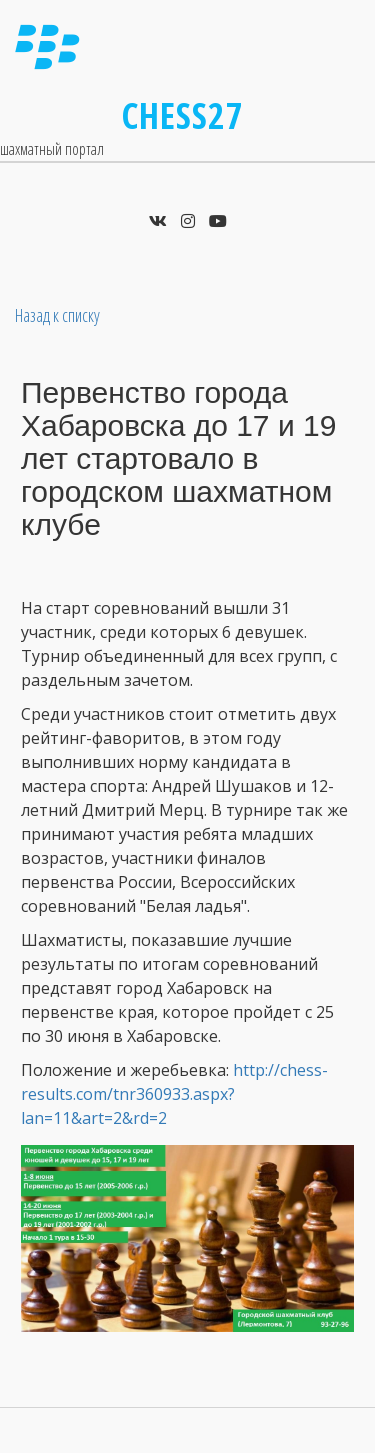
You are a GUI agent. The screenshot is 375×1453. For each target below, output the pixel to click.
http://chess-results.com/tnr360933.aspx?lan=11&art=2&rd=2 (174, 1094)
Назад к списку (57, 315)
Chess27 (183, 115)
